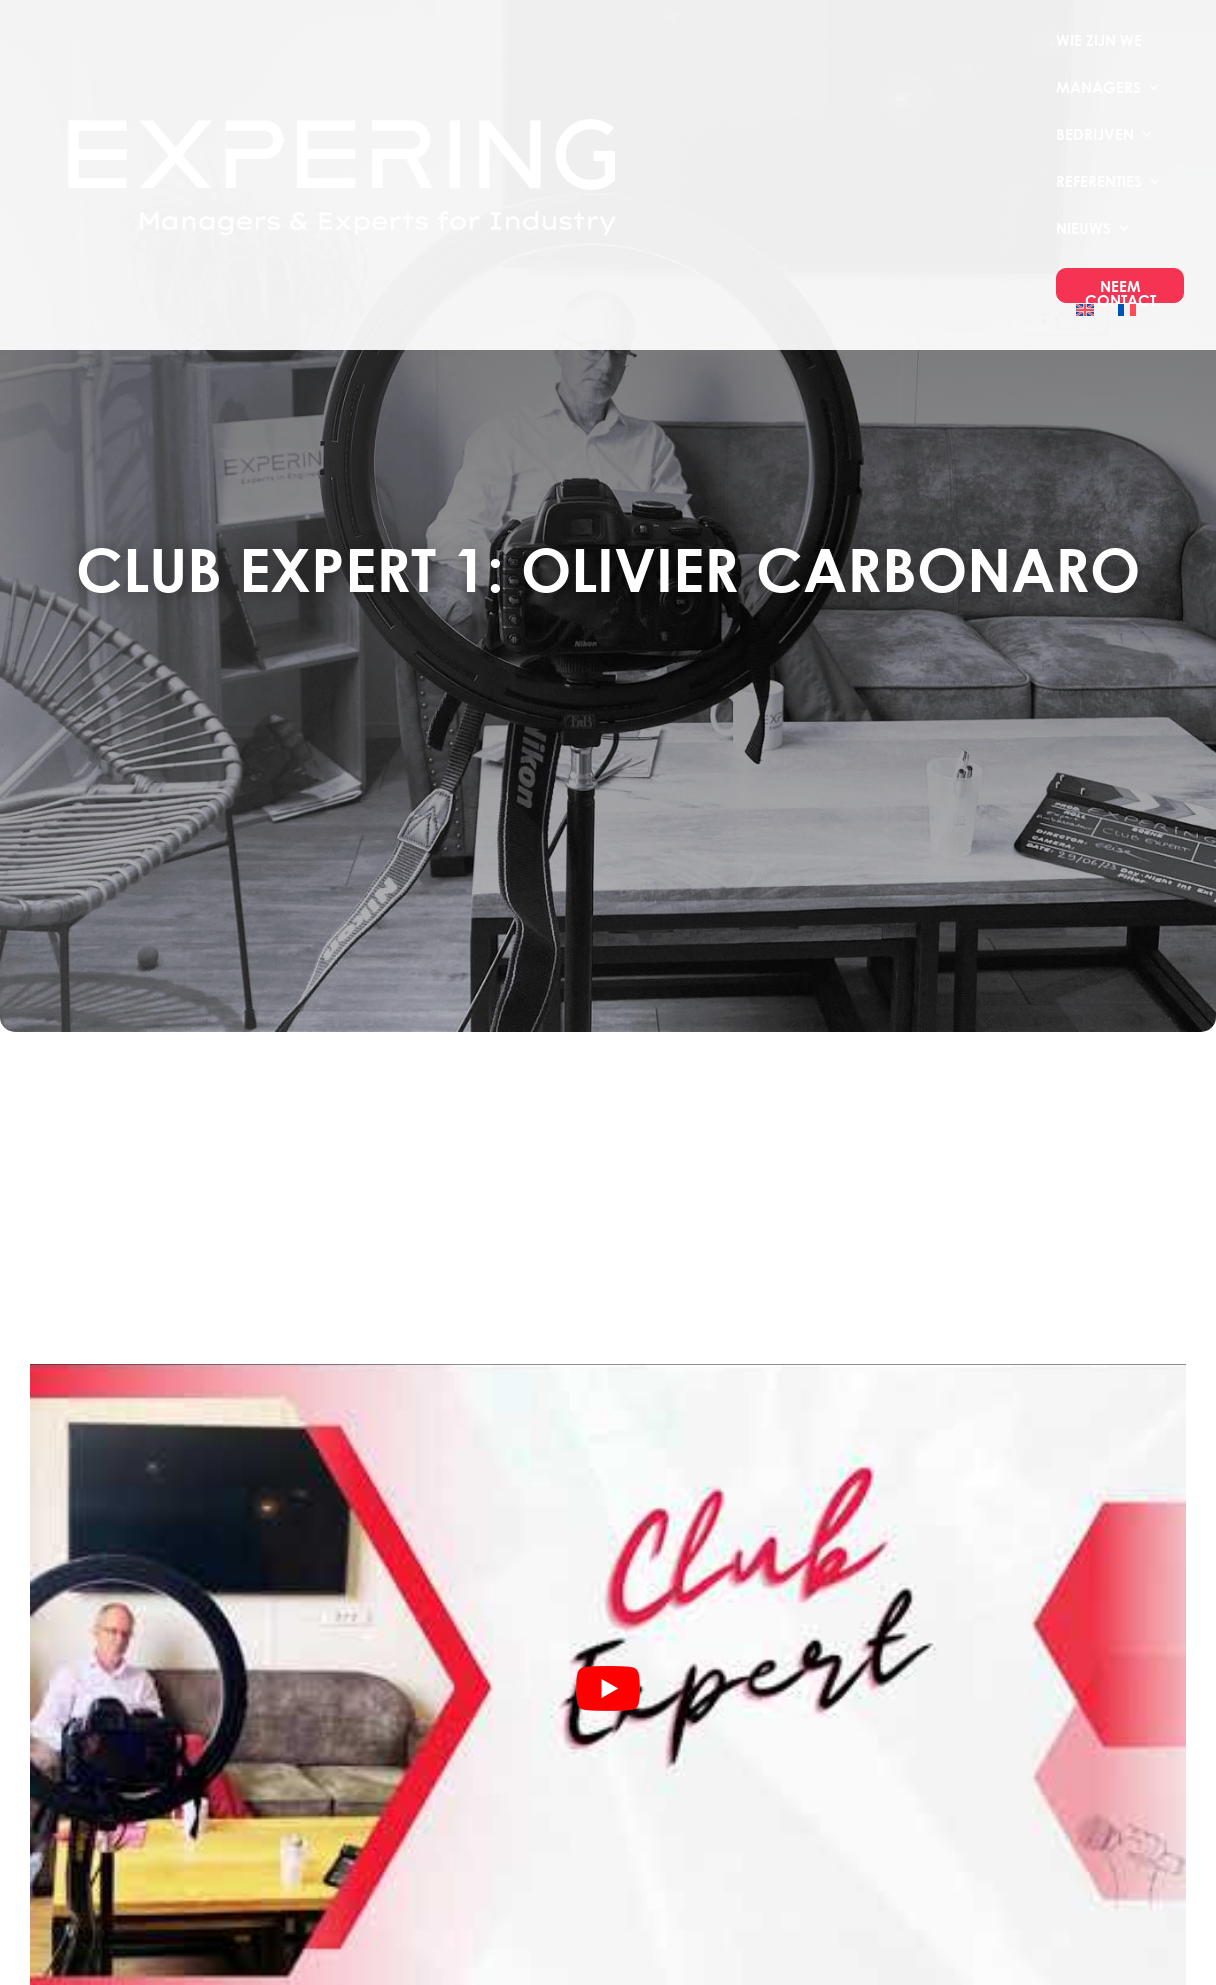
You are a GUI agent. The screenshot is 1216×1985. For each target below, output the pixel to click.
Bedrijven (1095, 135)
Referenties (1099, 182)
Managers (1098, 88)
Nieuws (1083, 229)
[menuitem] (1085, 326)
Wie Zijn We (1099, 41)
